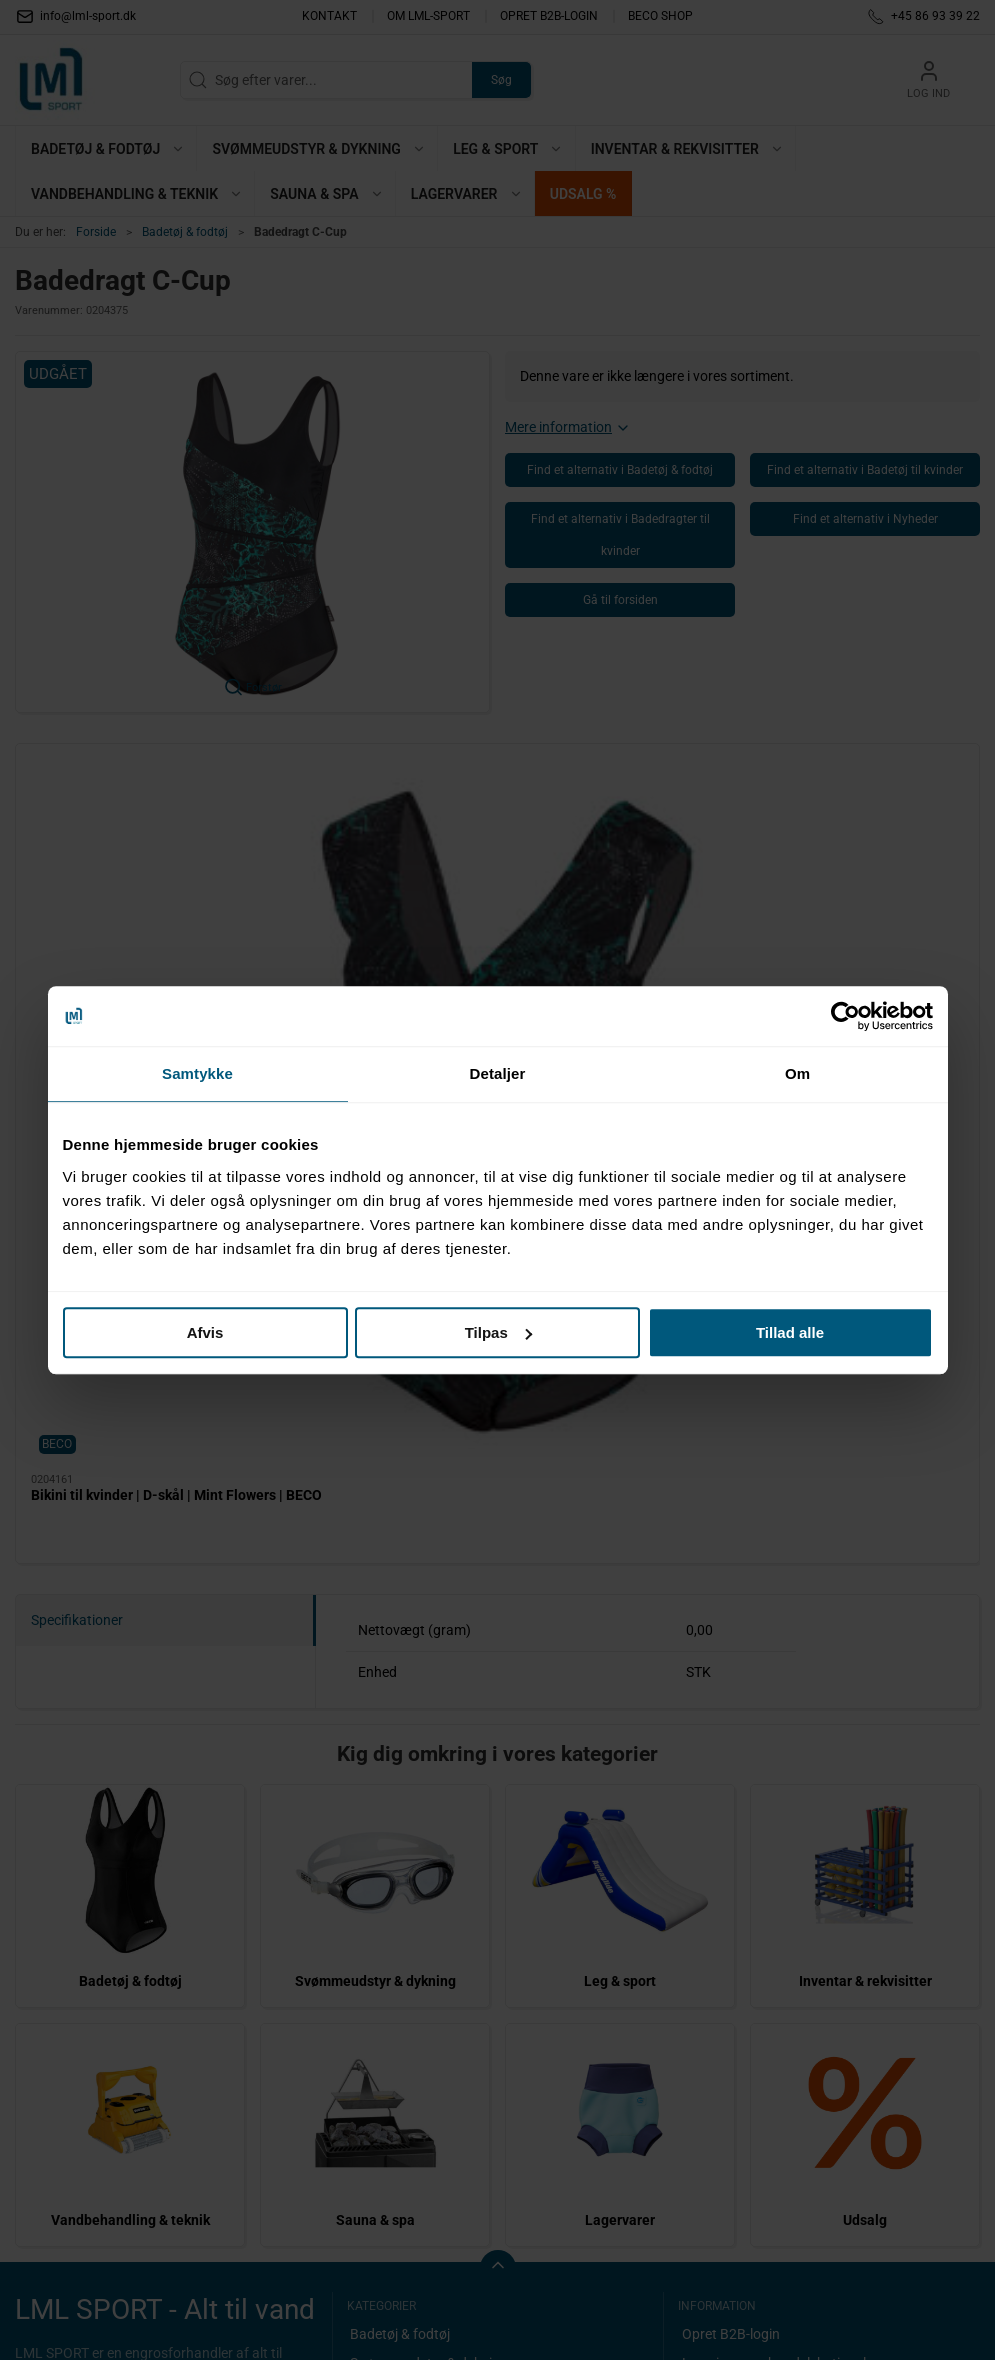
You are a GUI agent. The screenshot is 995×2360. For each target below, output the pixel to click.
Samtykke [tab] (197, 1073)
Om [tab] (797, 1073)
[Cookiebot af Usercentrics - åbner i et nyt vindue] (845, 1016)
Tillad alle (790, 1332)
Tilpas (498, 1332)
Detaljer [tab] (498, 1073)
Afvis (205, 1332)
